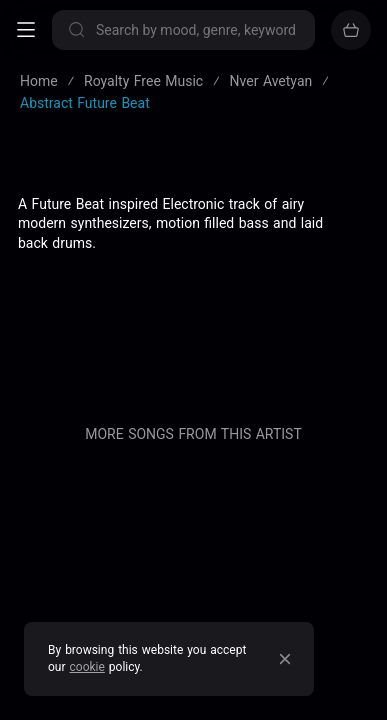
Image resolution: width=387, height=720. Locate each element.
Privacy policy (193, 267)
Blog (194, 333)
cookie (87, 667)
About (194, 300)
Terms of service (193, 234)
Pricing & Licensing (193, 366)
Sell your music (193, 475)
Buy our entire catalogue (193, 432)
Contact (193, 399)
